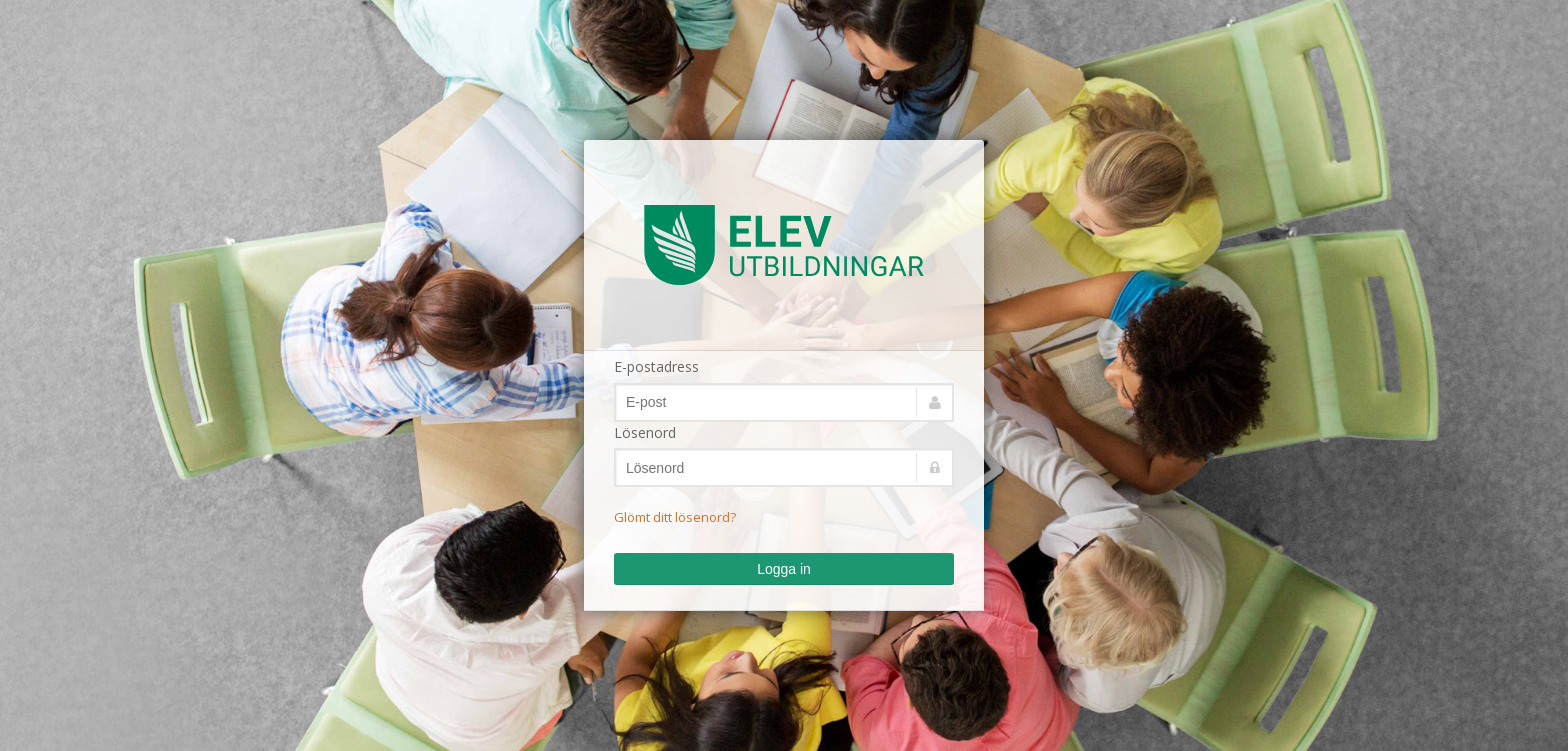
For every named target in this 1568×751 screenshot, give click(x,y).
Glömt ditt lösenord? (675, 517)
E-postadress (656, 366)
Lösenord (645, 432)
